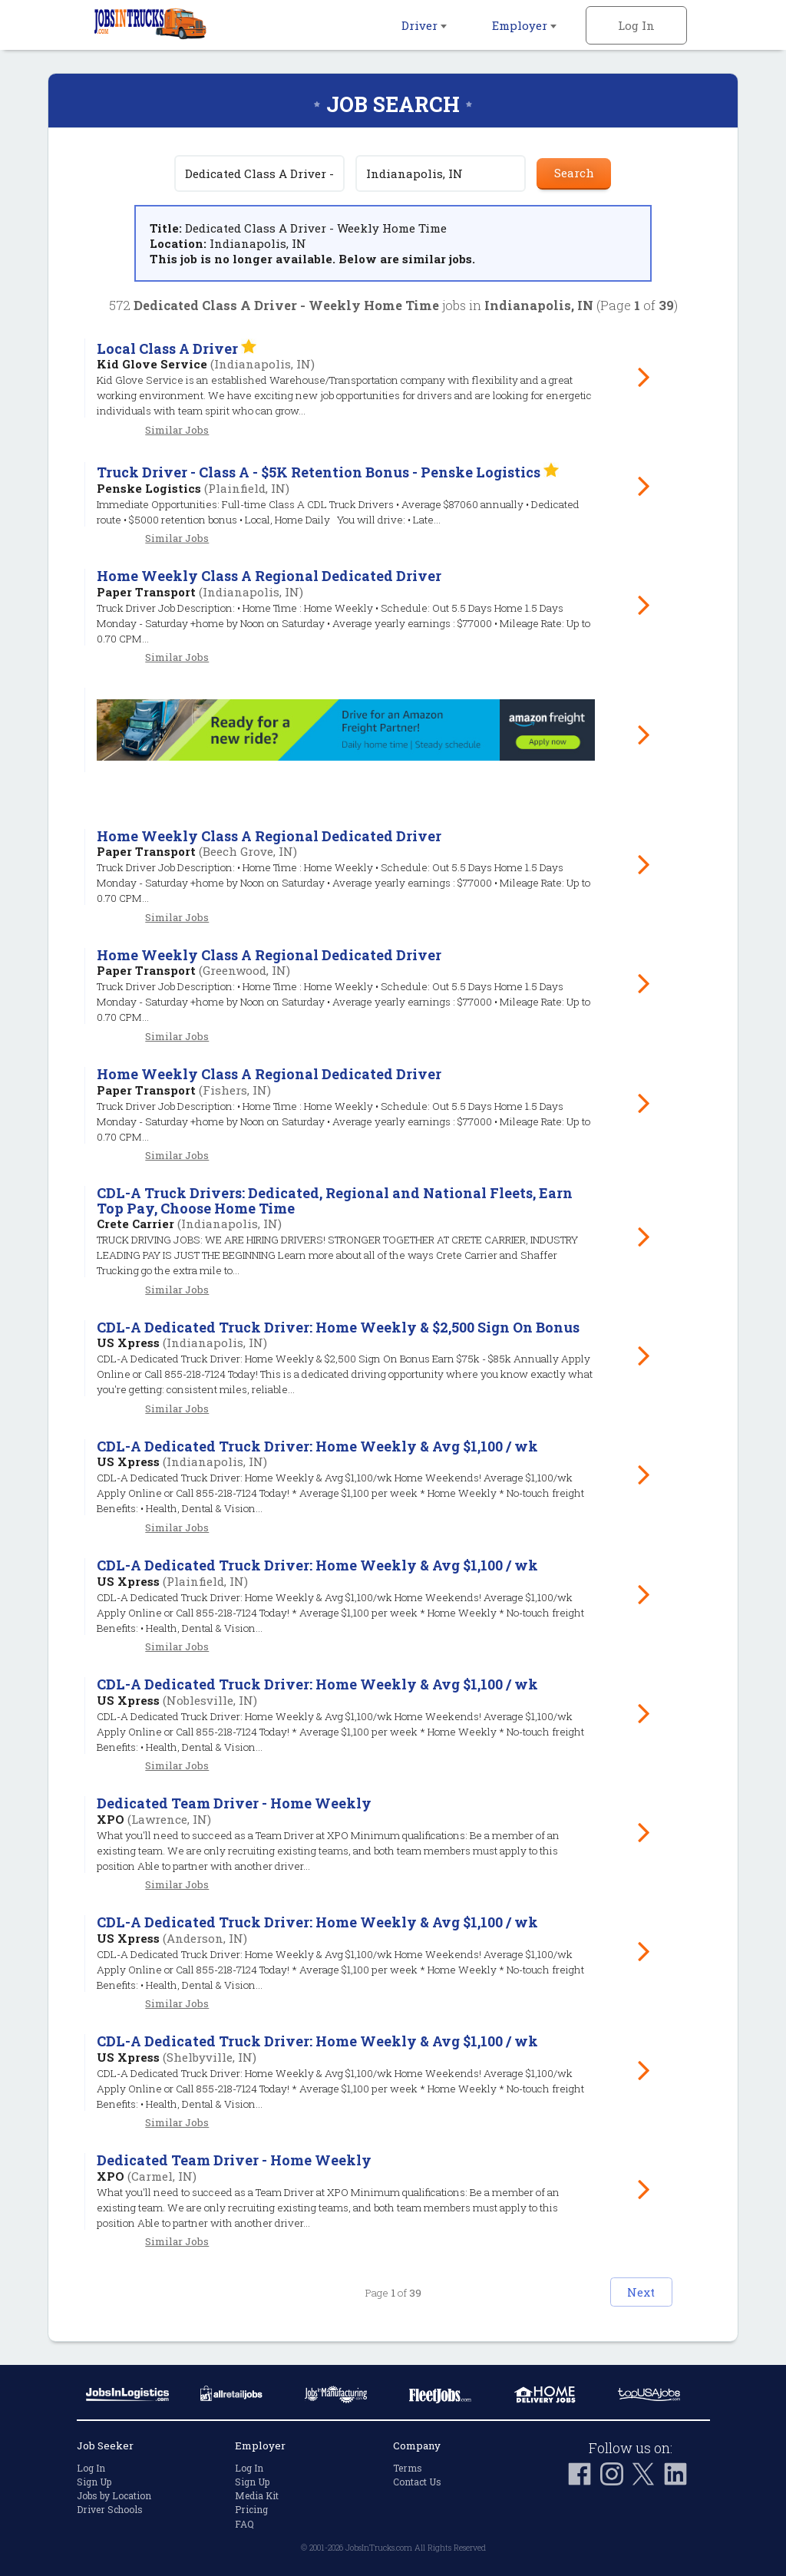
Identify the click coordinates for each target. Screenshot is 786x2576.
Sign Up (94, 2481)
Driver (424, 25)
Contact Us (417, 2481)
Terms (407, 2467)
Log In (636, 25)
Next (620, 2290)
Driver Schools (110, 2509)
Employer (524, 25)
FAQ (244, 2523)
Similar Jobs (177, 430)
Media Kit (257, 2495)
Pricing (251, 2509)
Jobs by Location (114, 2495)
